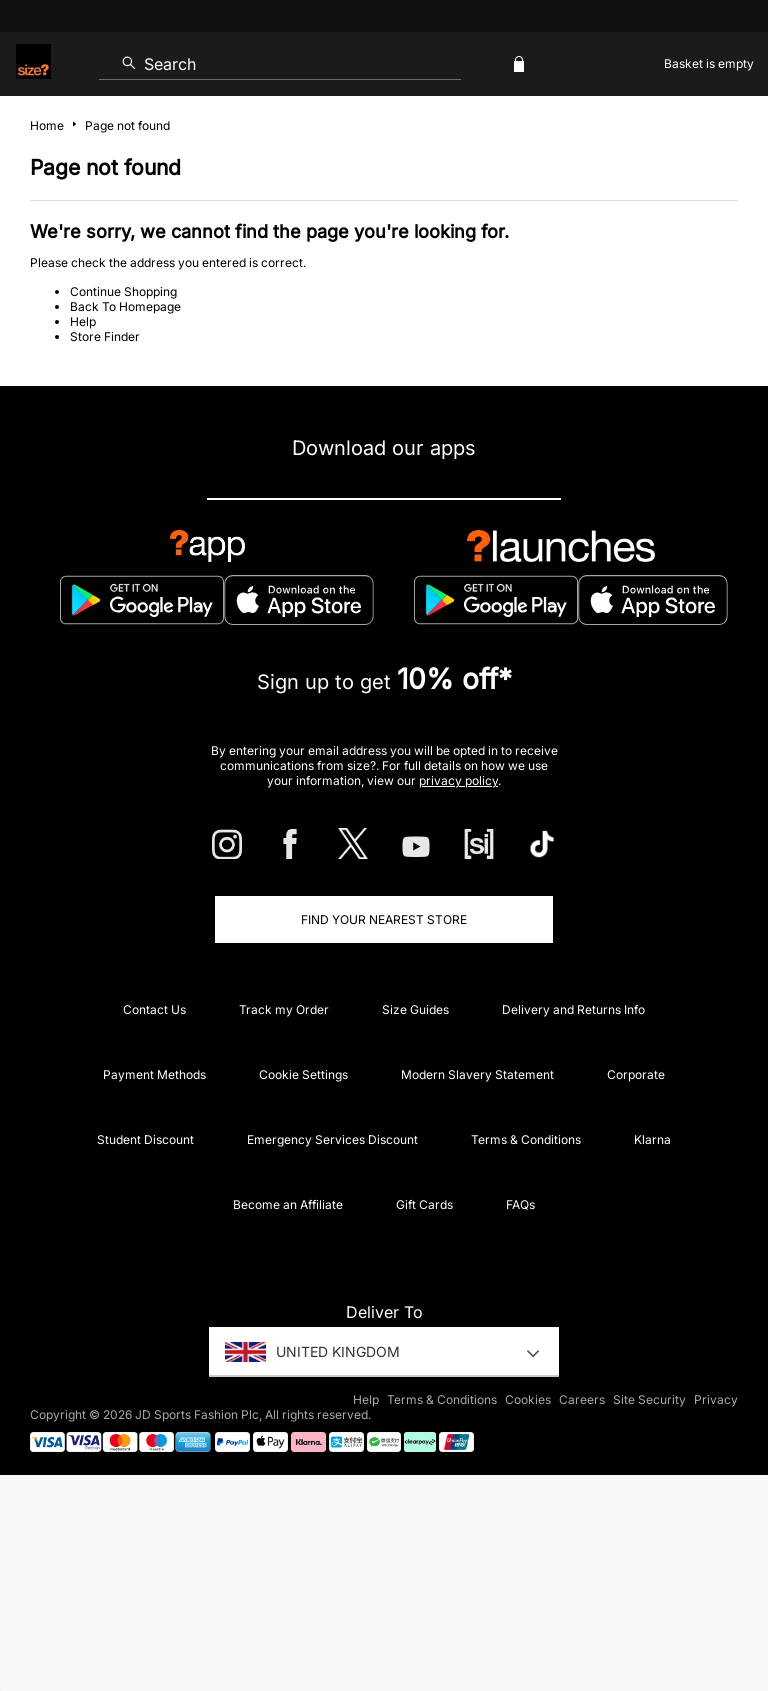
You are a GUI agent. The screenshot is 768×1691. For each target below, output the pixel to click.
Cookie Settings (303, 1074)
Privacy (716, 1399)
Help (83, 321)
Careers (582, 1399)
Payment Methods (154, 1074)
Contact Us (154, 1009)
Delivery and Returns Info (573, 1009)
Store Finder (105, 336)
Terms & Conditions (526, 1139)
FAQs (520, 1204)
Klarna (652, 1139)
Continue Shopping (123, 291)
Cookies (528, 1399)
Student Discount (145, 1139)
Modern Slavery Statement (477, 1074)
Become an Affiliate (288, 1204)
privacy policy (458, 780)
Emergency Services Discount (332, 1139)
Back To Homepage (125, 306)
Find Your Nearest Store (384, 919)
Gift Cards (424, 1204)
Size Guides (415, 1009)
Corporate (636, 1074)
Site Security (649, 1399)
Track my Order (284, 1009)
